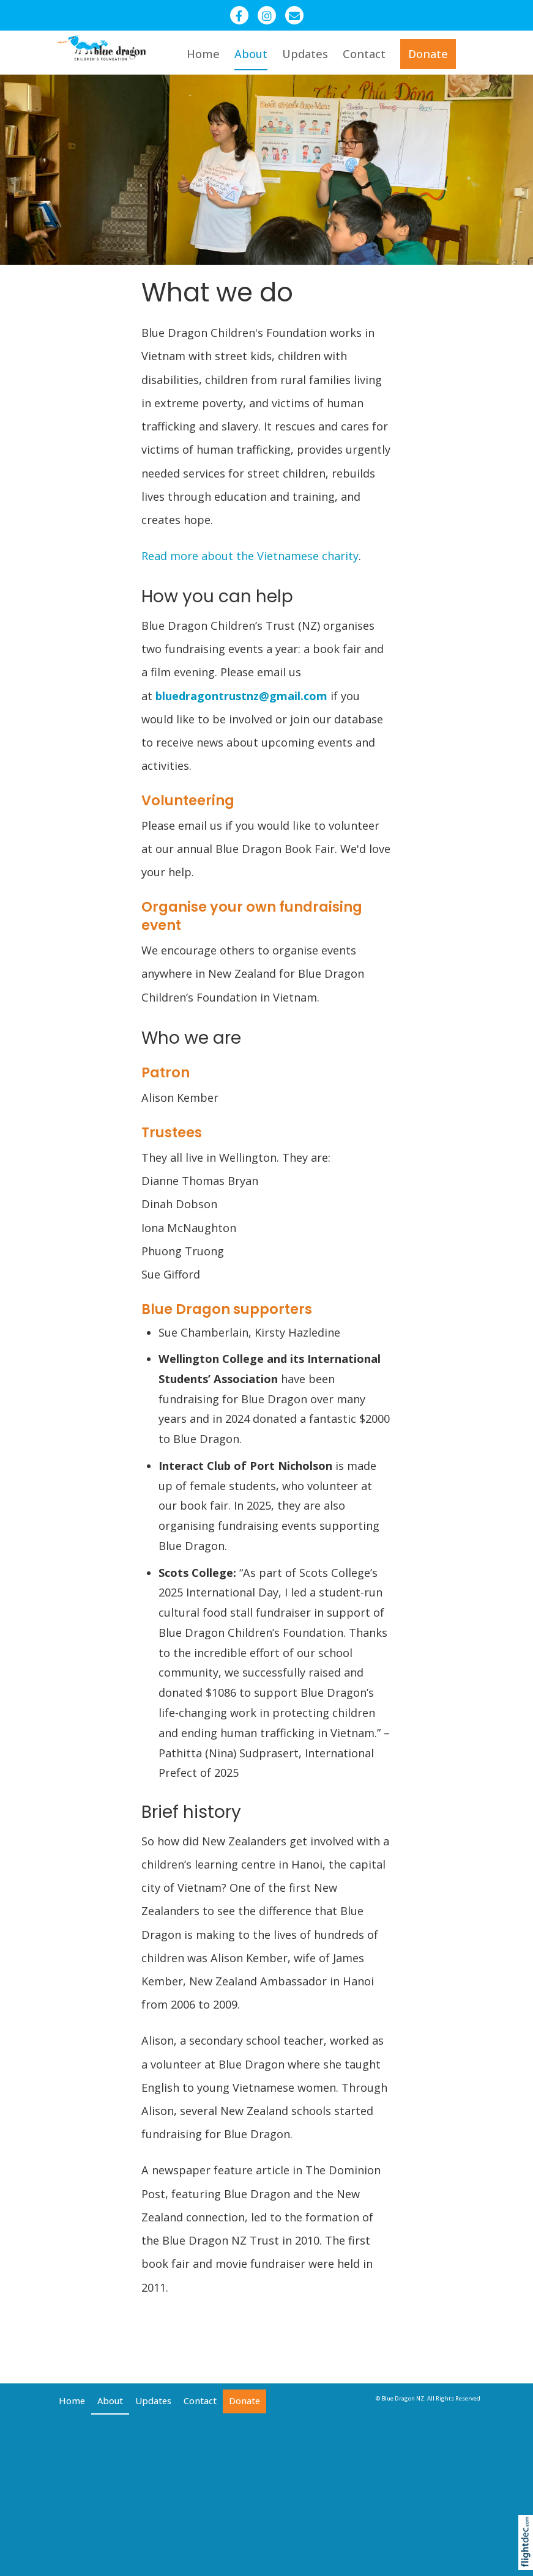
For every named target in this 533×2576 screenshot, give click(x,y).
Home (203, 53)
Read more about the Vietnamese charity (250, 555)
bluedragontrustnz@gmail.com (241, 695)
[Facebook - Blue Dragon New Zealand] (239, 15)
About (250, 53)
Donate (428, 53)
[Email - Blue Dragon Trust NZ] (294, 15)
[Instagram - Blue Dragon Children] (267, 15)
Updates (305, 53)
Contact (364, 53)
